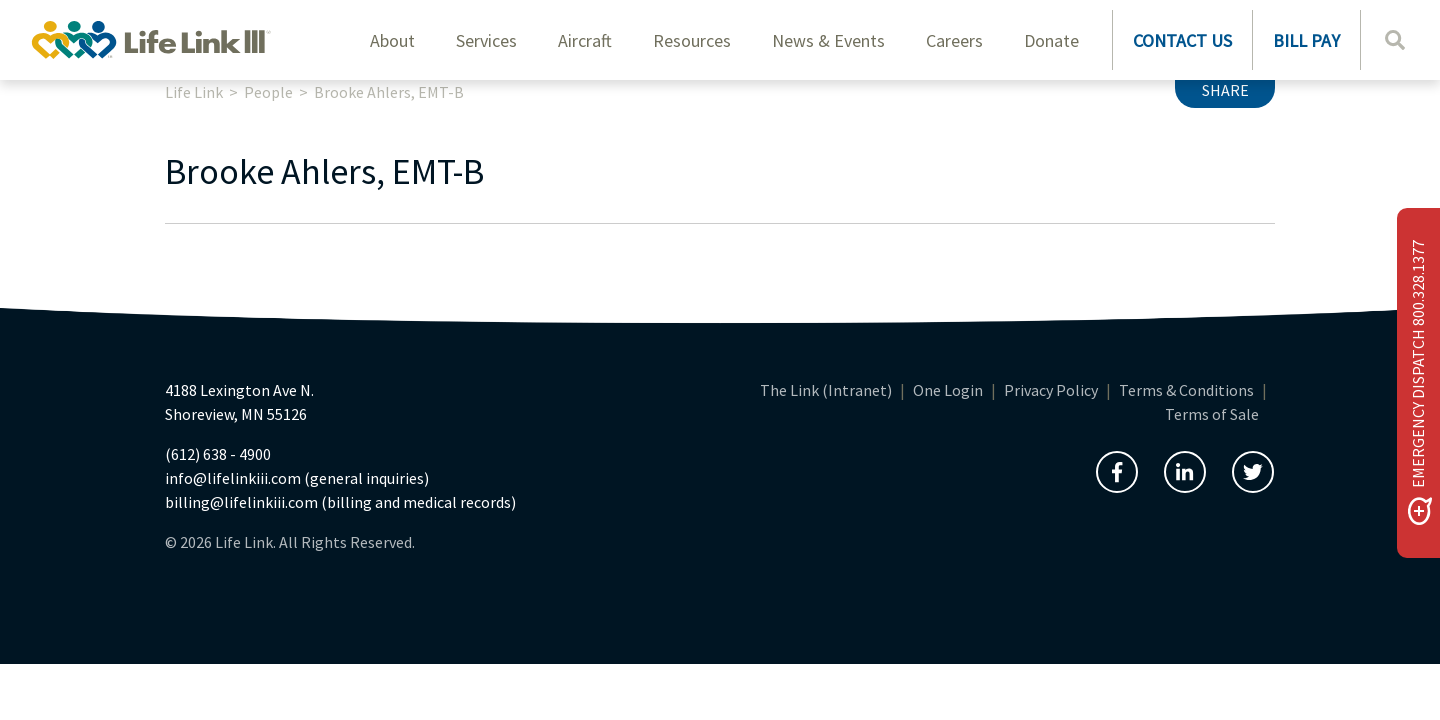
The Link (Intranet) (826, 390)
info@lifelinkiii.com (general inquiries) (297, 478)
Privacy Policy (1051, 390)
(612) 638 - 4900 (218, 454)
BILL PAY (1306, 40)
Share (1225, 90)
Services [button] (486, 40)
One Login (948, 390)
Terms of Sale (1212, 414)
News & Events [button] (828, 40)
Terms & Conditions (1186, 390)
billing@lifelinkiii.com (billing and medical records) (340, 502)
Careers (954, 40)
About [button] (392, 40)
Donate (1051, 40)
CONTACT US (1182, 40)
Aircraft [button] (585, 40)
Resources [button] (692, 40)
